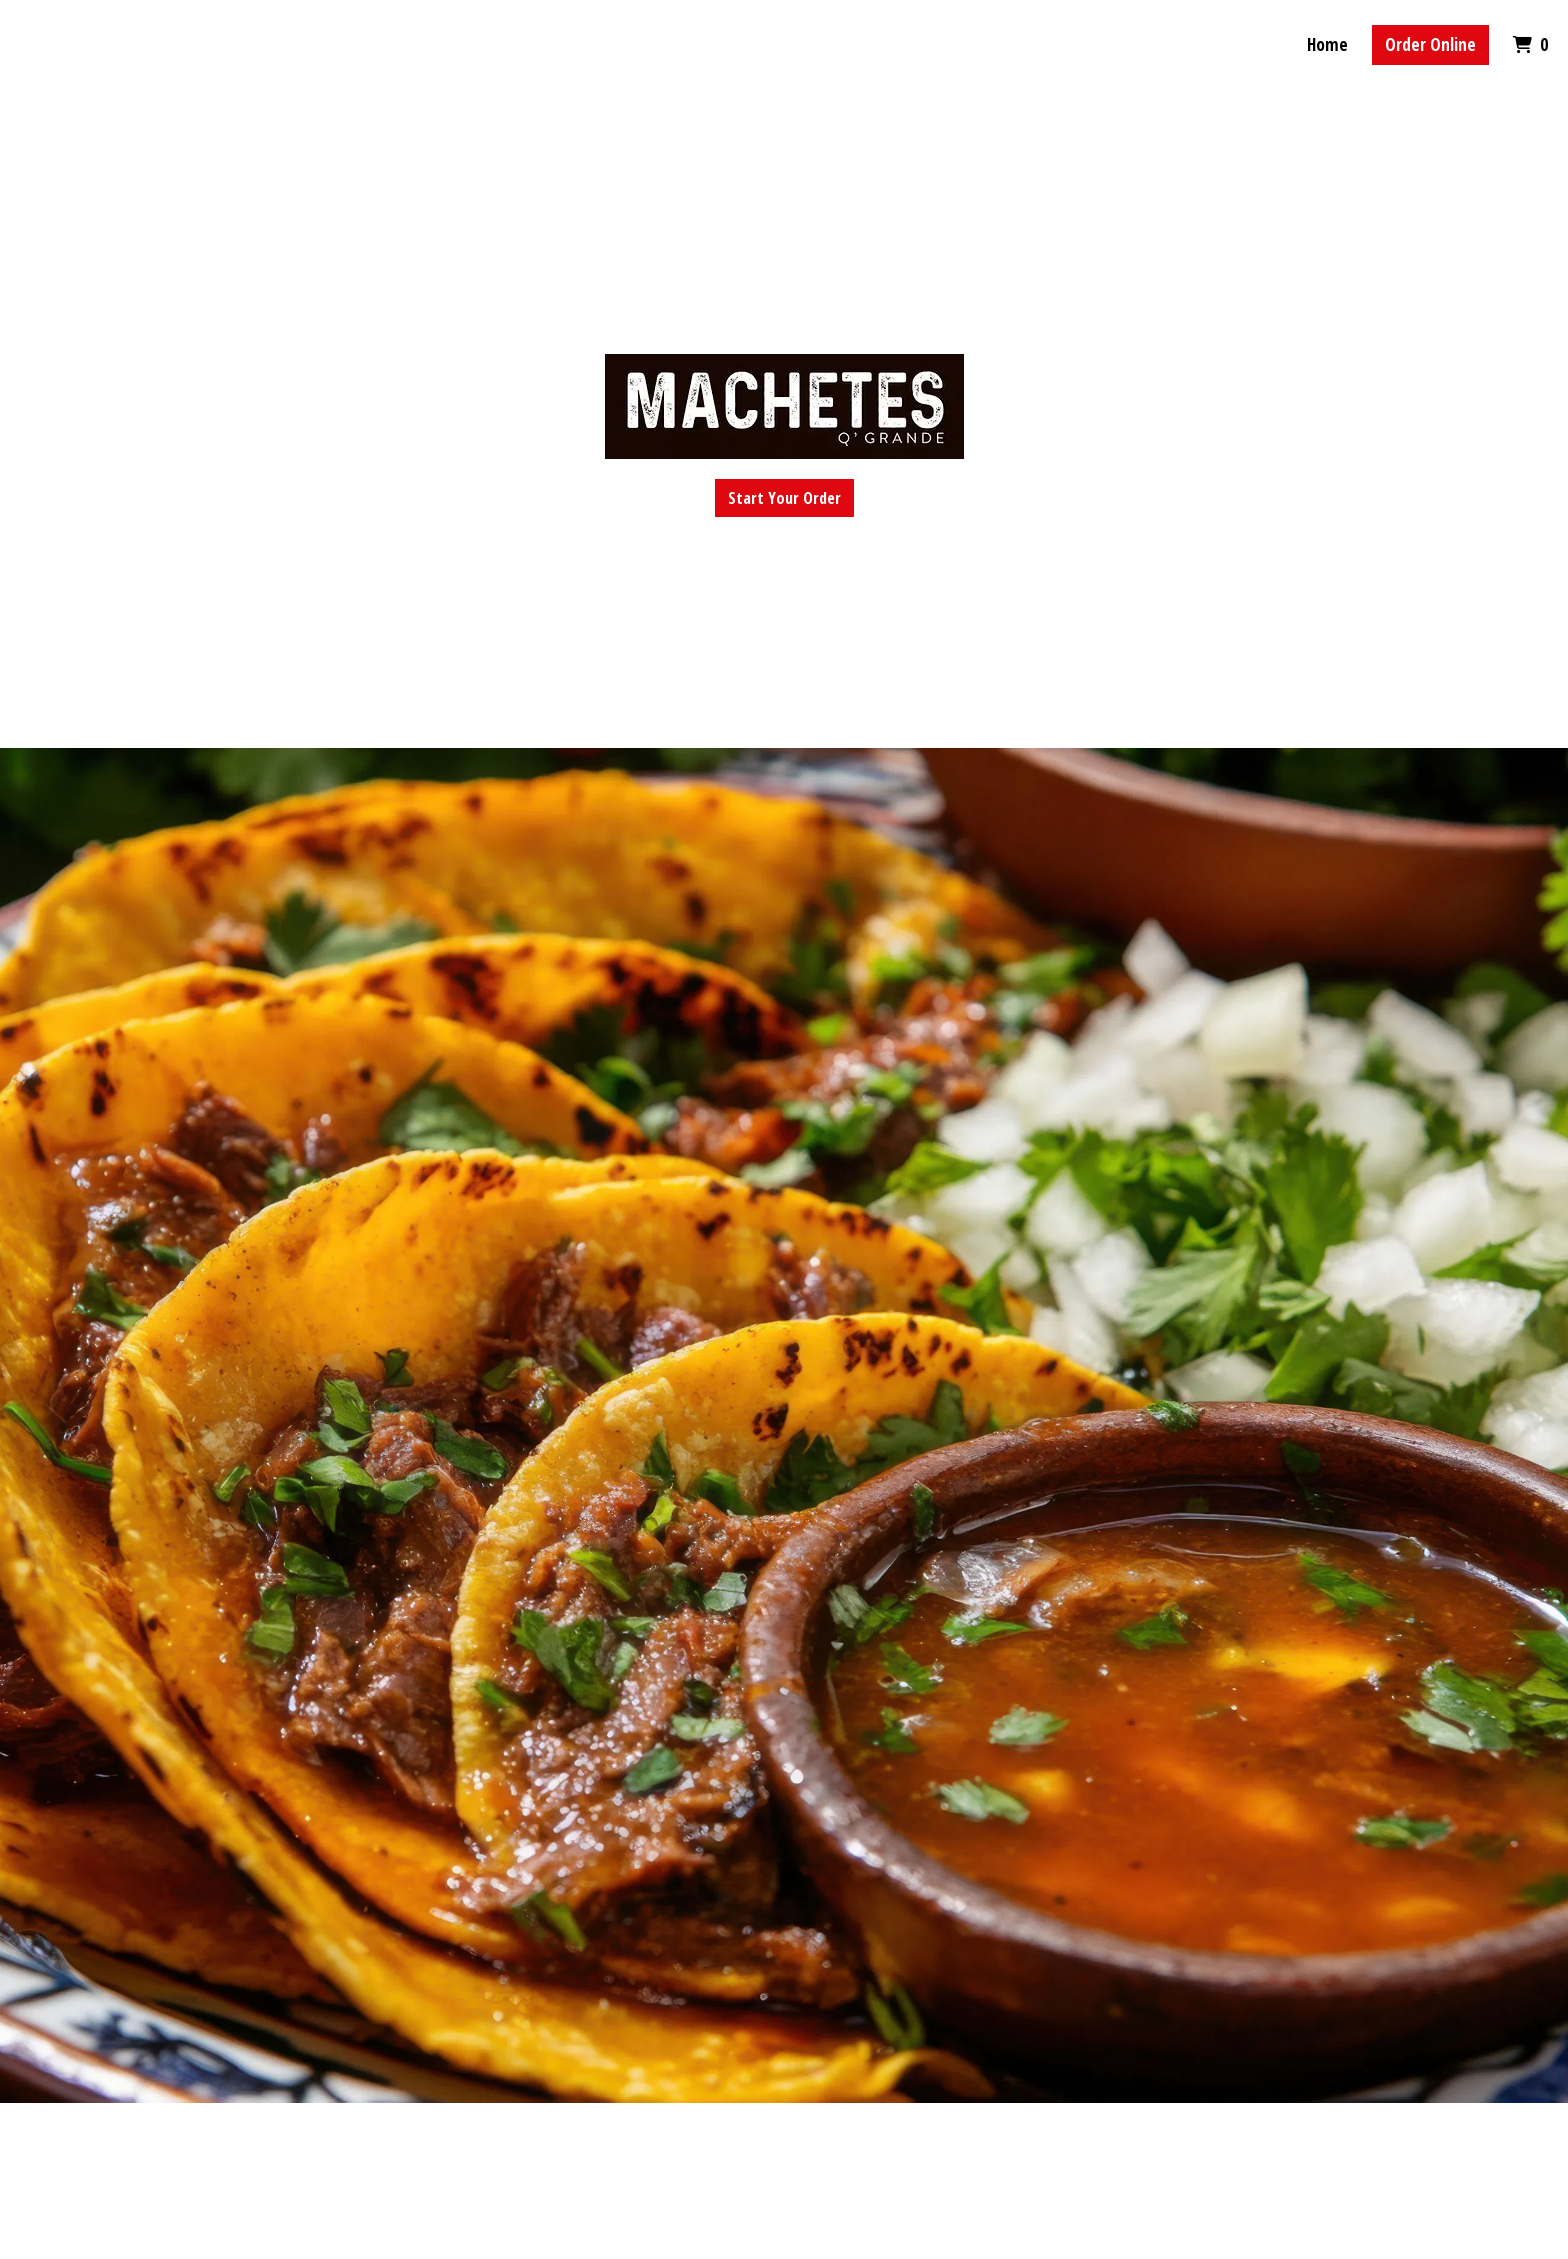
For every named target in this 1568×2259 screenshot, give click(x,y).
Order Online (1430, 44)
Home (1327, 44)
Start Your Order (784, 498)
